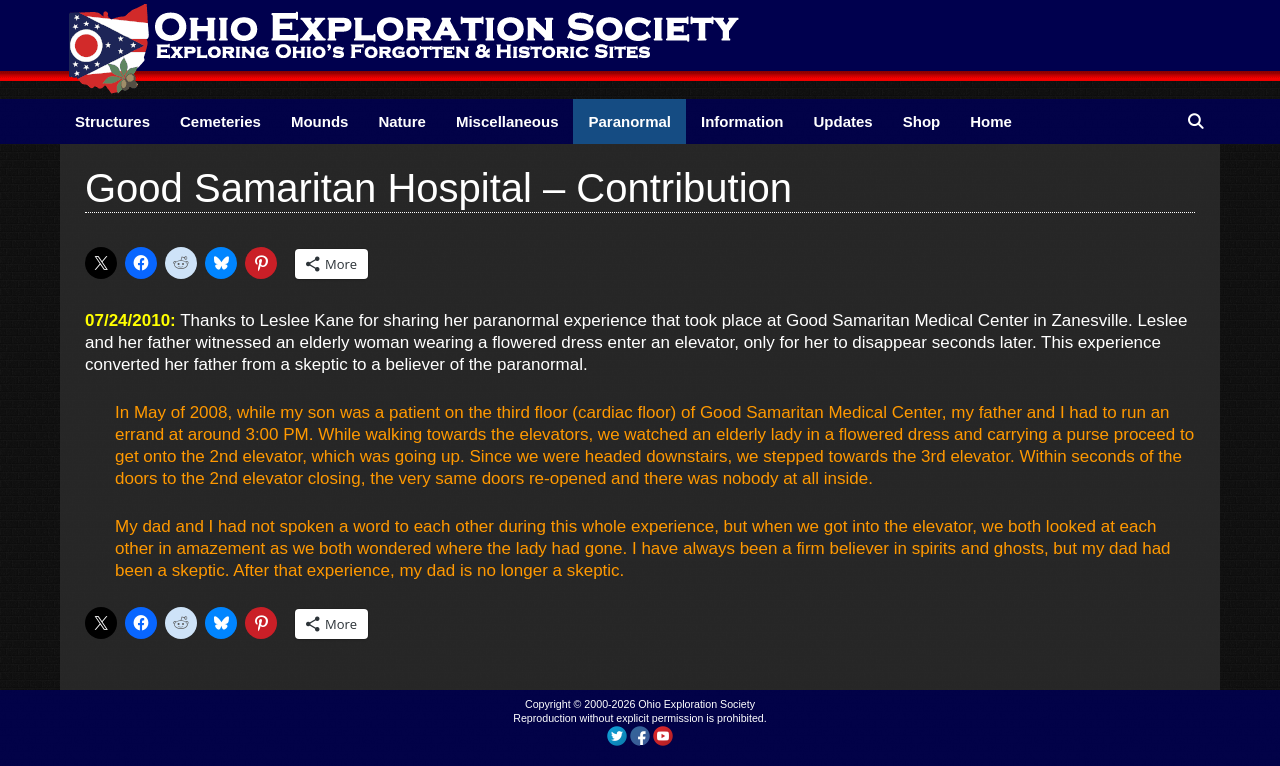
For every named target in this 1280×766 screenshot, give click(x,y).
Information (742, 121)
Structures (112, 121)
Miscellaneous (507, 121)
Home (991, 121)
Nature (402, 121)
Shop (922, 121)
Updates (843, 121)
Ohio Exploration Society (696, 704)
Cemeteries (220, 121)
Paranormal (629, 121)
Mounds (320, 121)
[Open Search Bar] (1195, 121)
